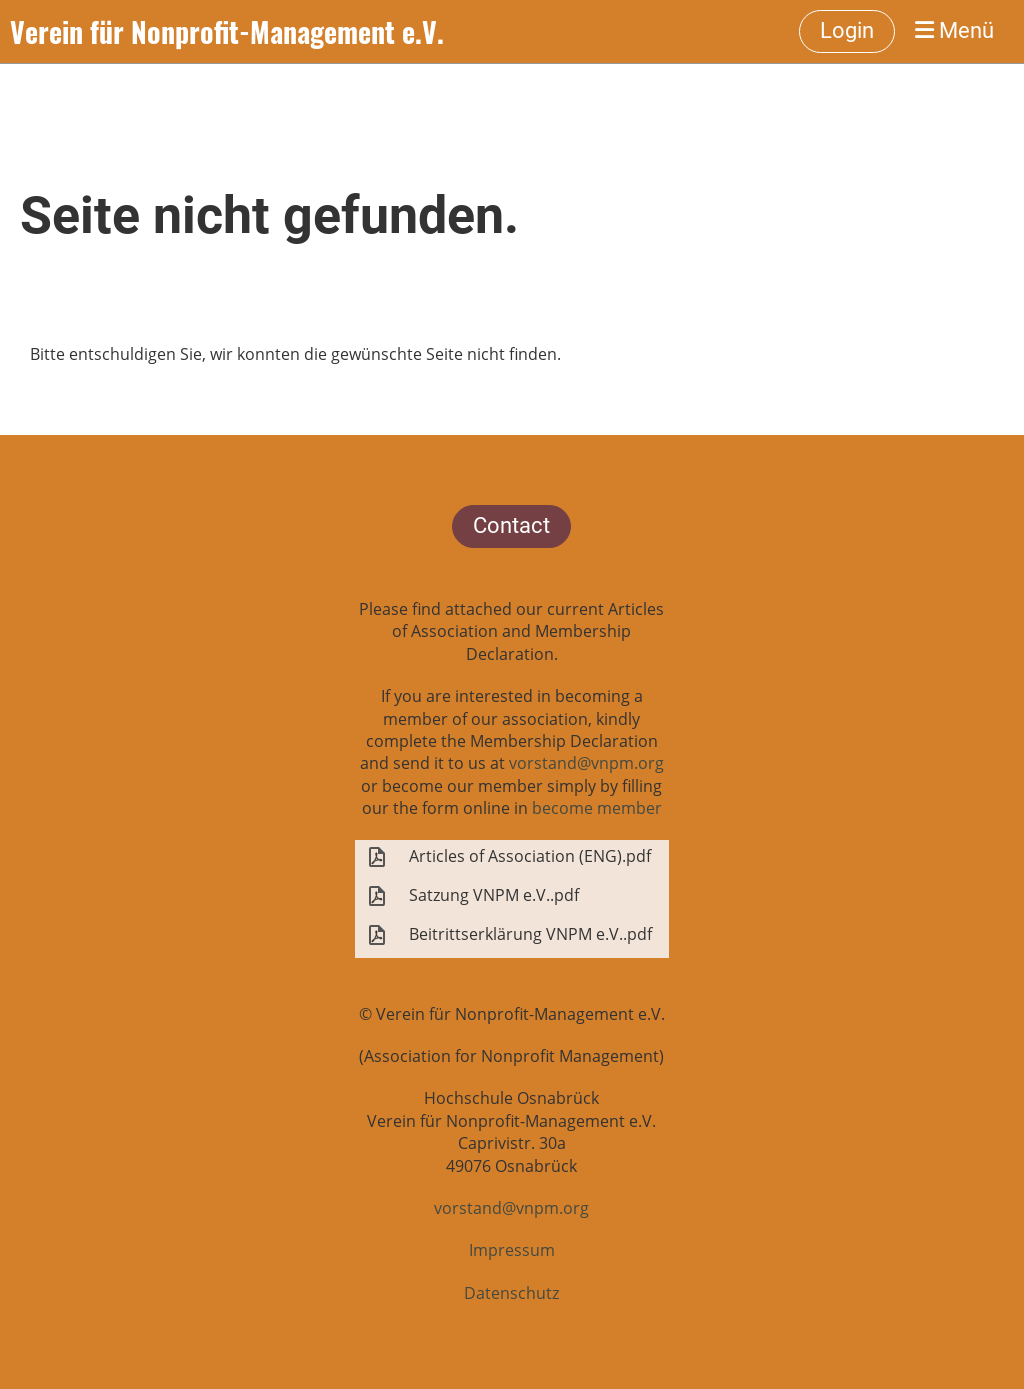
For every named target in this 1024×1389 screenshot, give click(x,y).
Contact (511, 525)
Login (847, 30)
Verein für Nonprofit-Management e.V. (227, 31)
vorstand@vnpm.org (586, 763)
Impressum (512, 1250)
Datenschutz (511, 1293)
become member (597, 808)
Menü (954, 30)
